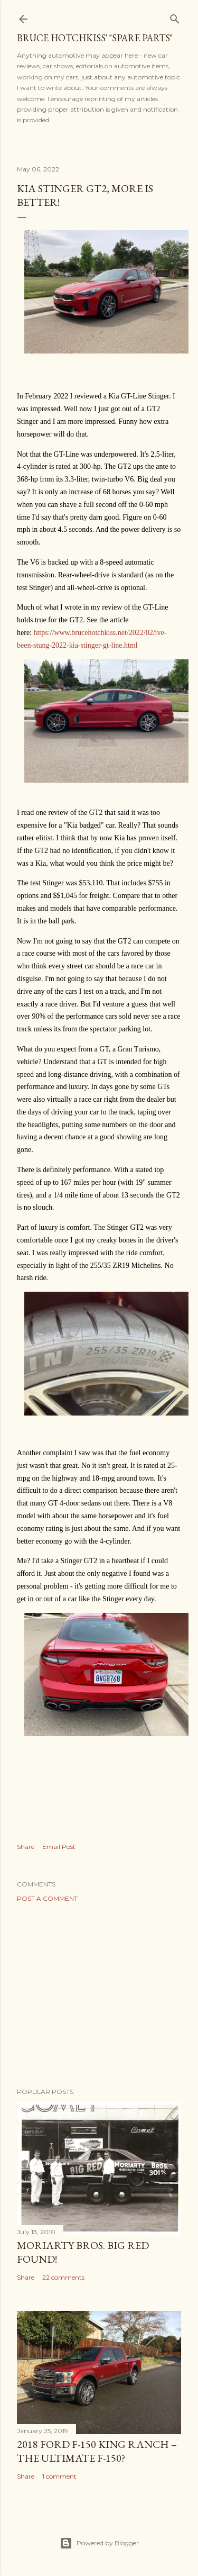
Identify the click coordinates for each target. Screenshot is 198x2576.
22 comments (63, 2277)
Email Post (59, 1847)
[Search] (174, 16)
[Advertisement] (99, 1995)
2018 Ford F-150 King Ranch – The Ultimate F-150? (97, 2451)
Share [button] (25, 1847)
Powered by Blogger (99, 2543)
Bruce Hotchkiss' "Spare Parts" (95, 38)
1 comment (59, 2476)
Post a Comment (47, 1898)
